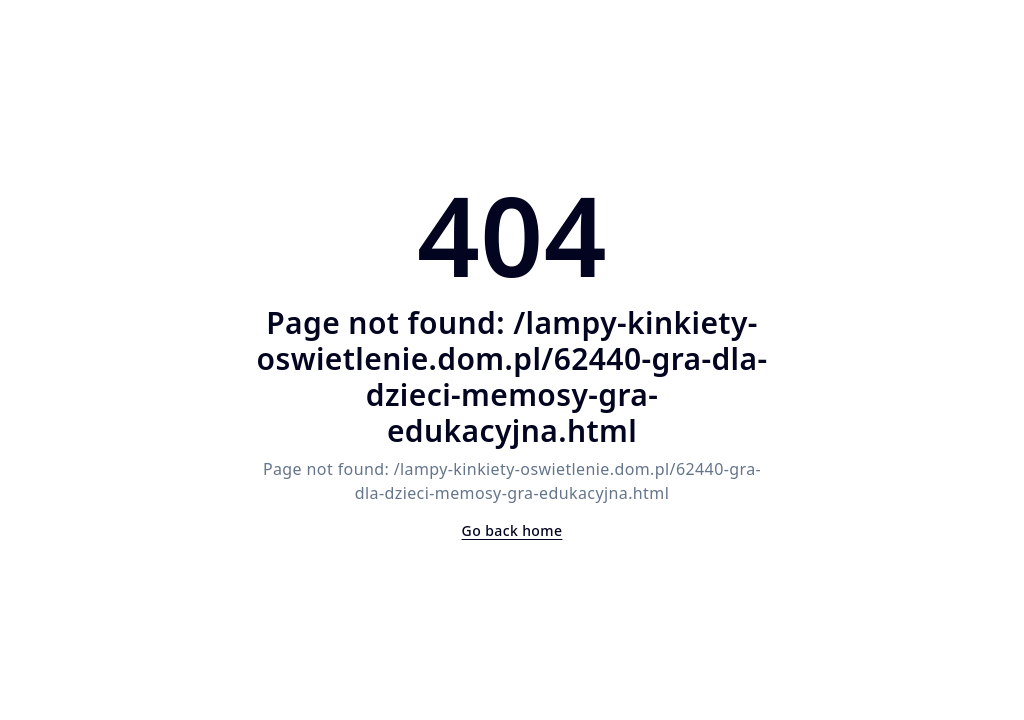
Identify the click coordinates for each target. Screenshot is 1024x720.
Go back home (512, 530)
